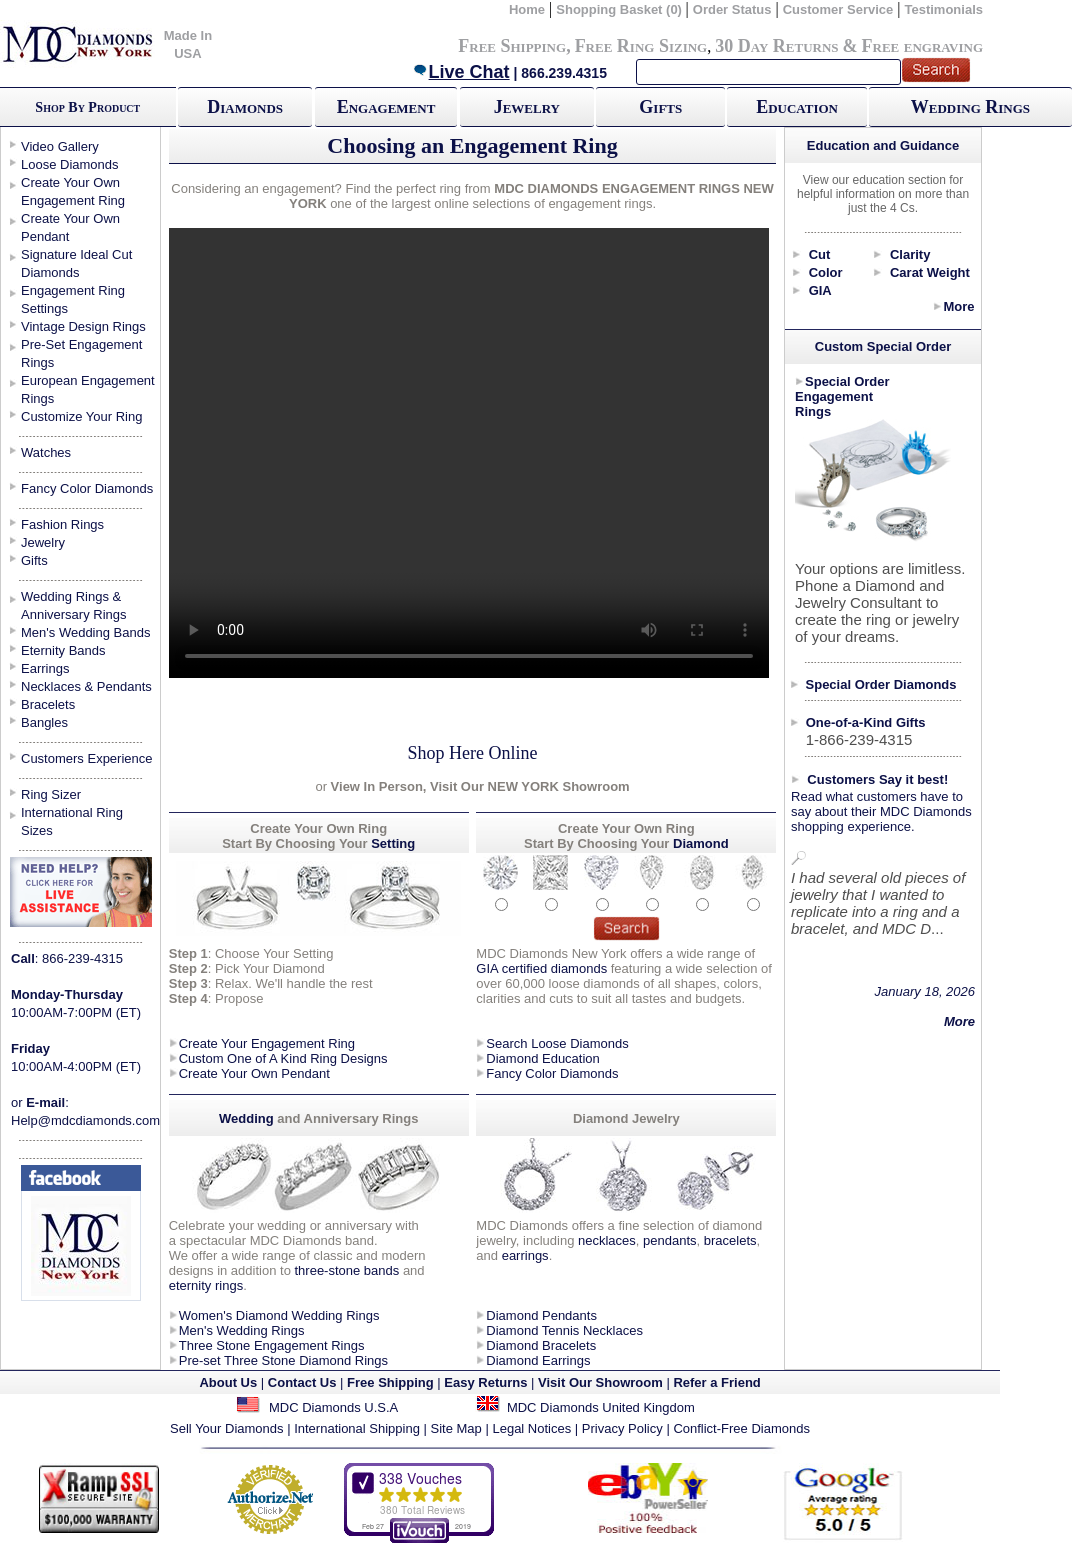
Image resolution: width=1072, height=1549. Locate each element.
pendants (670, 1240)
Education (797, 107)
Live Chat (461, 72)
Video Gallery (60, 146)
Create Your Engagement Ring (267, 1043)
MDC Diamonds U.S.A (333, 1407)
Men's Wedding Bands (85, 632)
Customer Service (838, 9)
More (958, 306)
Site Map (456, 1428)
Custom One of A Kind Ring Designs (283, 1058)
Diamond (701, 843)
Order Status (732, 9)
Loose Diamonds (70, 164)
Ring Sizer (51, 794)
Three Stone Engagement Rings (272, 1345)
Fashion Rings (62, 524)
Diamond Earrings (538, 1360)
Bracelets (48, 704)
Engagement (386, 107)
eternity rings (206, 1285)
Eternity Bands (63, 650)
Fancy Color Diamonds (87, 488)
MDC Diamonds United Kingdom (601, 1407)
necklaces (607, 1240)
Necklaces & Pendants (86, 686)
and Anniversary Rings (347, 1118)
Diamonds (245, 107)
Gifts (660, 107)
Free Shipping (512, 46)
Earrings (45, 668)
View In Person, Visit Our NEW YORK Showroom (478, 786)
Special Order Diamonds (881, 684)
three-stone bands (346, 1270)
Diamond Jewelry (626, 1118)
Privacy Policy (622, 1428)
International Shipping (357, 1428)
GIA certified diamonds (541, 968)
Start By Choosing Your (294, 843)
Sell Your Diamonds (226, 1428)
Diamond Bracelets (541, 1345)
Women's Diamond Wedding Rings (279, 1315)
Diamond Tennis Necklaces (564, 1330)
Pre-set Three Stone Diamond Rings (283, 1360)
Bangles (44, 722)
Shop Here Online (473, 753)
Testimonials (943, 9)
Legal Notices (531, 1428)
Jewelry (527, 107)
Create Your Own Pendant (254, 1073)
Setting (393, 843)
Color (826, 272)
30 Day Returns (776, 46)
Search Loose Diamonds (557, 1043)
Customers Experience (87, 758)
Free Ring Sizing (641, 46)
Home (527, 9)
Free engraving (922, 46)
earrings (525, 1255)
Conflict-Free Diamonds (741, 1428)
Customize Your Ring (81, 416)
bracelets (730, 1240)
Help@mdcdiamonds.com (85, 1120)
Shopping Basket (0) (620, 9)
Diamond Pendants (541, 1315)
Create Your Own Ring (626, 828)
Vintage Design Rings (83, 326)
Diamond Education (542, 1058)
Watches (46, 452)
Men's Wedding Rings (242, 1330)
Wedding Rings (970, 107)
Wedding (248, 1118)
